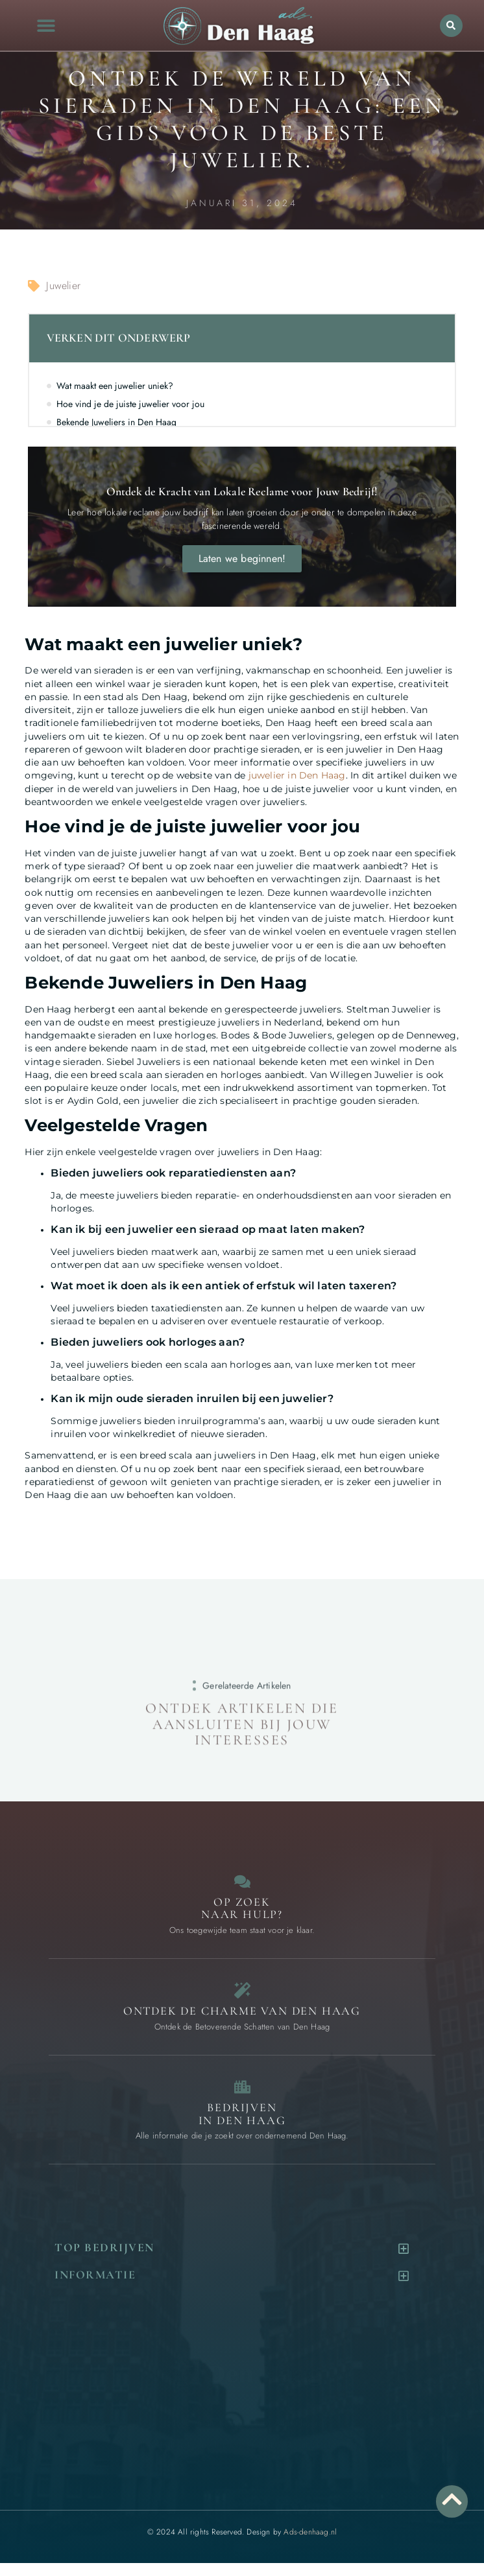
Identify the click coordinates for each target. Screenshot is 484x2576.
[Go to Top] (452, 2499)
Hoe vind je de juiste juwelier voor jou (130, 403)
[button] (45, 25)
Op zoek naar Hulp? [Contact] (242, 1908)
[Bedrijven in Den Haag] (242, 2087)
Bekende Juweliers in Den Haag (116, 422)
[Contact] (242, 1881)
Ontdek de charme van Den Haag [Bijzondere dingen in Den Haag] (242, 2011)
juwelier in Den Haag (297, 775)
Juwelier (63, 285)
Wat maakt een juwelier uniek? (114, 385)
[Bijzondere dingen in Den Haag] (242, 1990)
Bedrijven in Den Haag (242, 2113)
